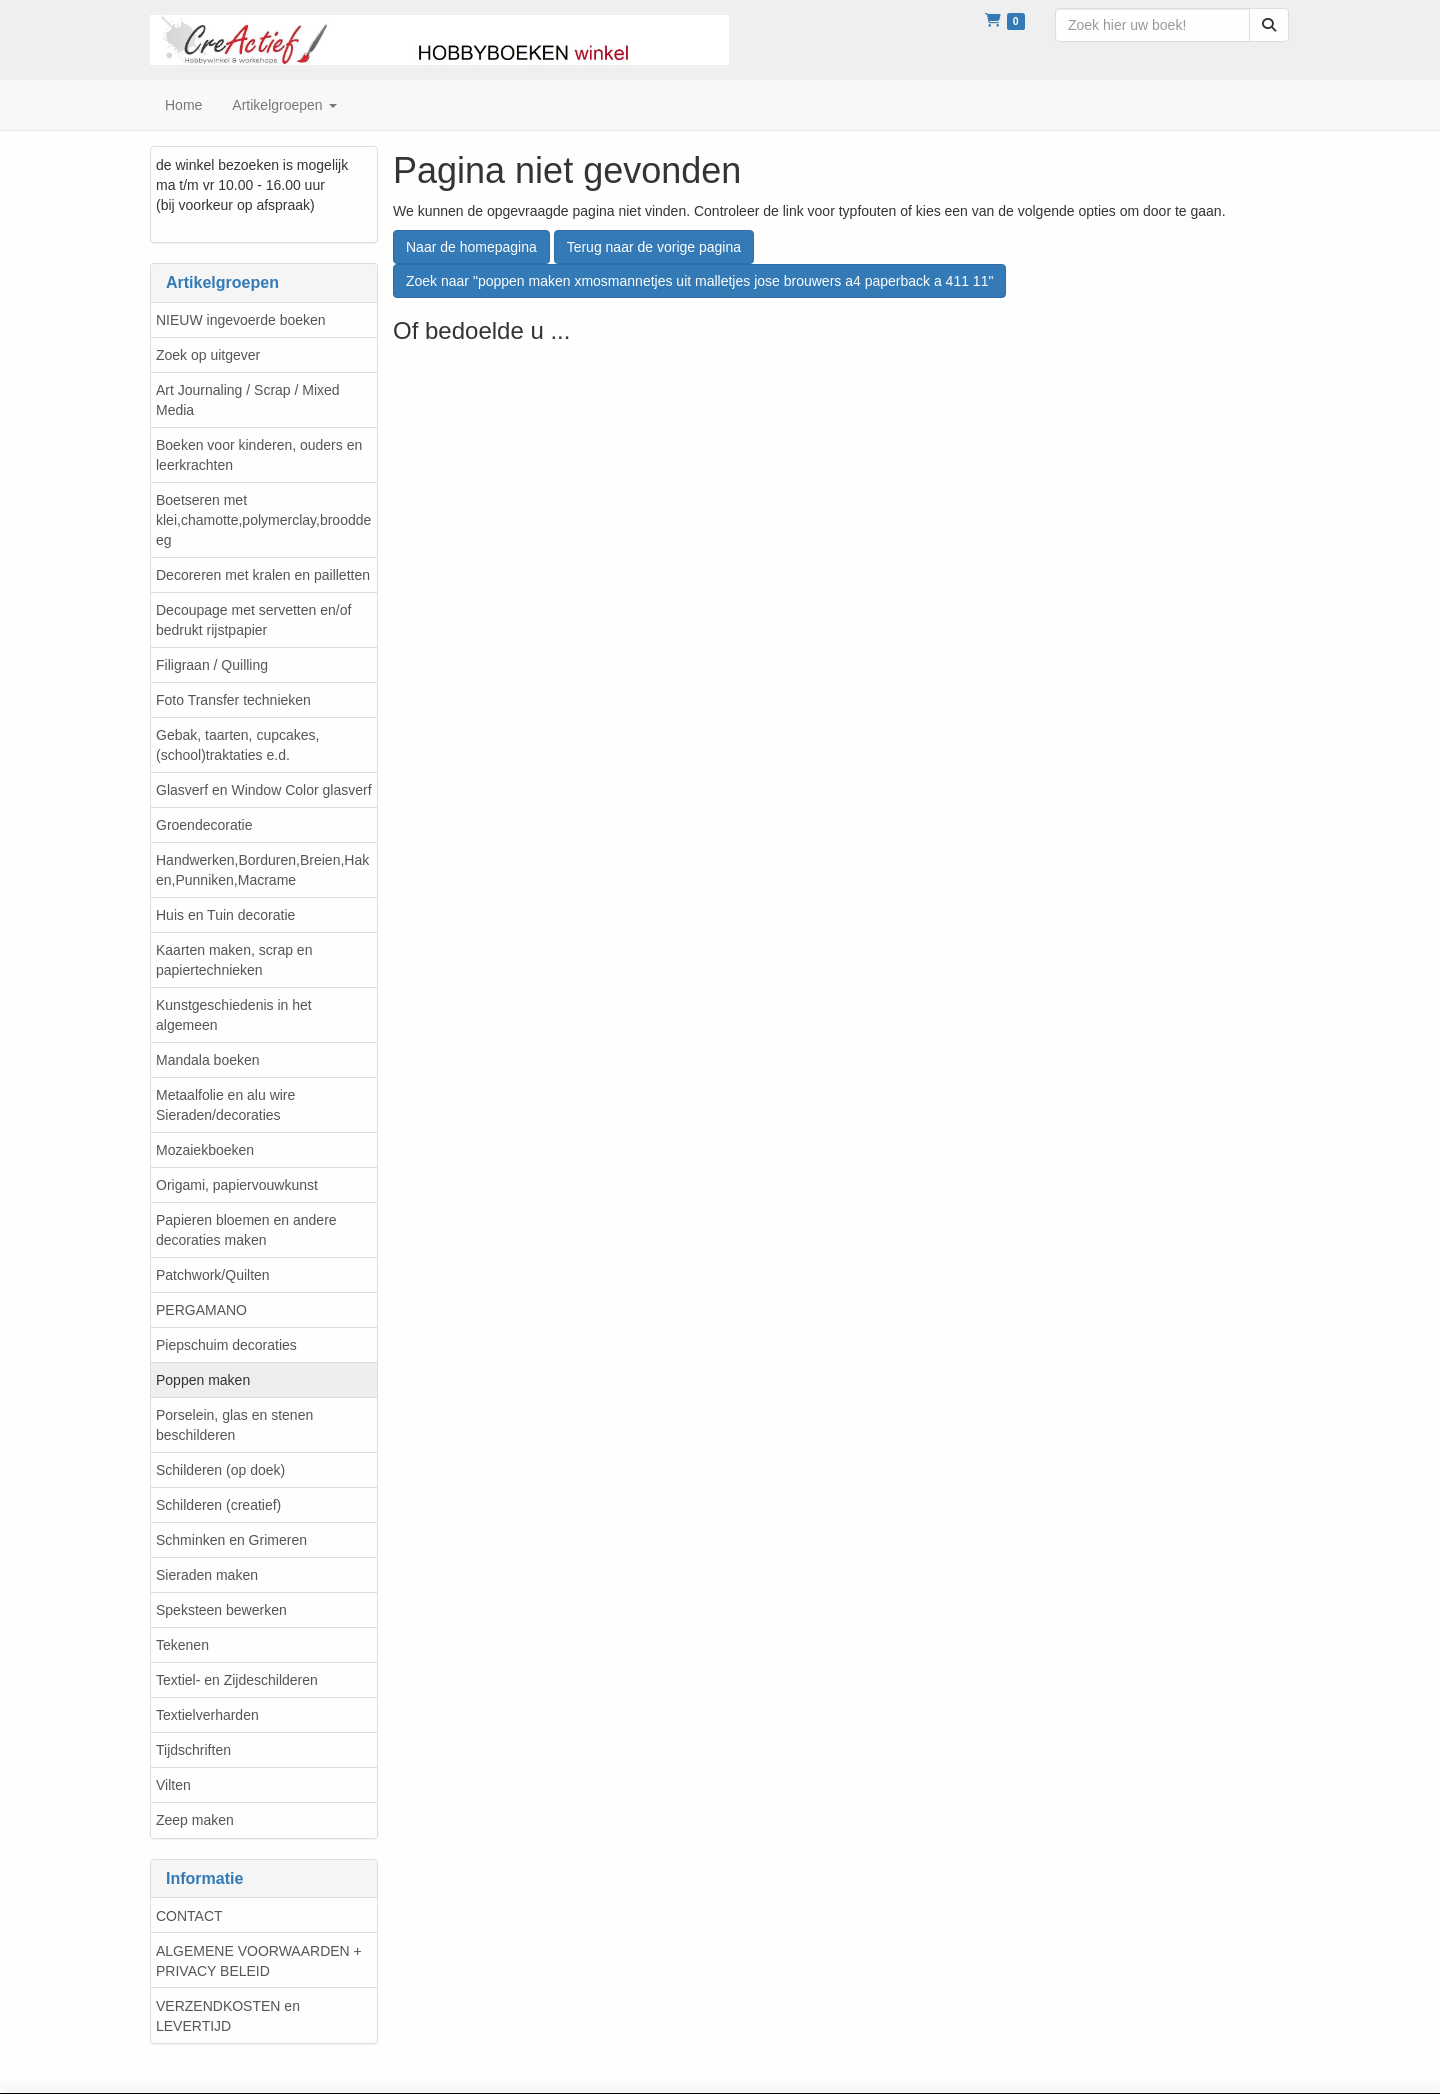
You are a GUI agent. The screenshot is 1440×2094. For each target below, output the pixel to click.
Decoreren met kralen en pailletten (263, 575)
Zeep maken (195, 1820)
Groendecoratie (204, 825)
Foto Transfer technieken (233, 700)
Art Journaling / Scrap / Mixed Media (248, 400)
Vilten (173, 1785)
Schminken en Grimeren (231, 1540)
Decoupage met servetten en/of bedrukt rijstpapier (253, 620)
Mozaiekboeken (205, 1150)
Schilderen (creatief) (218, 1505)
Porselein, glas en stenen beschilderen (234, 1425)
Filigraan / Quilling (212, 665)
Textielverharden (207, 1715)
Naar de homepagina (471, 247)
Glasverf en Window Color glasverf (264, 790)
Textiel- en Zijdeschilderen (237, 1680)
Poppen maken (203, 1380)
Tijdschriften (193, 1750)
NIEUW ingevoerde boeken (241, 320)
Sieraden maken (207, 1575)
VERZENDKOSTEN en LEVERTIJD (228, 2016)
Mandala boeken (208, 1060)
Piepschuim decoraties (226, 1345)
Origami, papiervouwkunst (237, 1185)
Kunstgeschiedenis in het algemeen (234, 1015)
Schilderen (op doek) (220, 1470)
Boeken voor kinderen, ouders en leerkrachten (259, 455)
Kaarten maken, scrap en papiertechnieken (234, 960)
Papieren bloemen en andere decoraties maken (246, 1230)
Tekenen (182, 1645)
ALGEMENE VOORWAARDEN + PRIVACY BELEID (259, 1961)
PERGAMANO (201, 1310)
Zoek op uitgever (208, 355)
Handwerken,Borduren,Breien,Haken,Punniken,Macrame (262, 870)
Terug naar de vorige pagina (654, 247)
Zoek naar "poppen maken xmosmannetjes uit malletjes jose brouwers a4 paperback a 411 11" (699, 281)
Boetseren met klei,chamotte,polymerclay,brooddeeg (263, 520)
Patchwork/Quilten (213, 1275)
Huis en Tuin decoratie (225, 915)
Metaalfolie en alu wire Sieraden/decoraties (225, 1105)
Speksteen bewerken (221, 1610)
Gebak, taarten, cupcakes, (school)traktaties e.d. (237, 745)
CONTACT (189, 1916)
